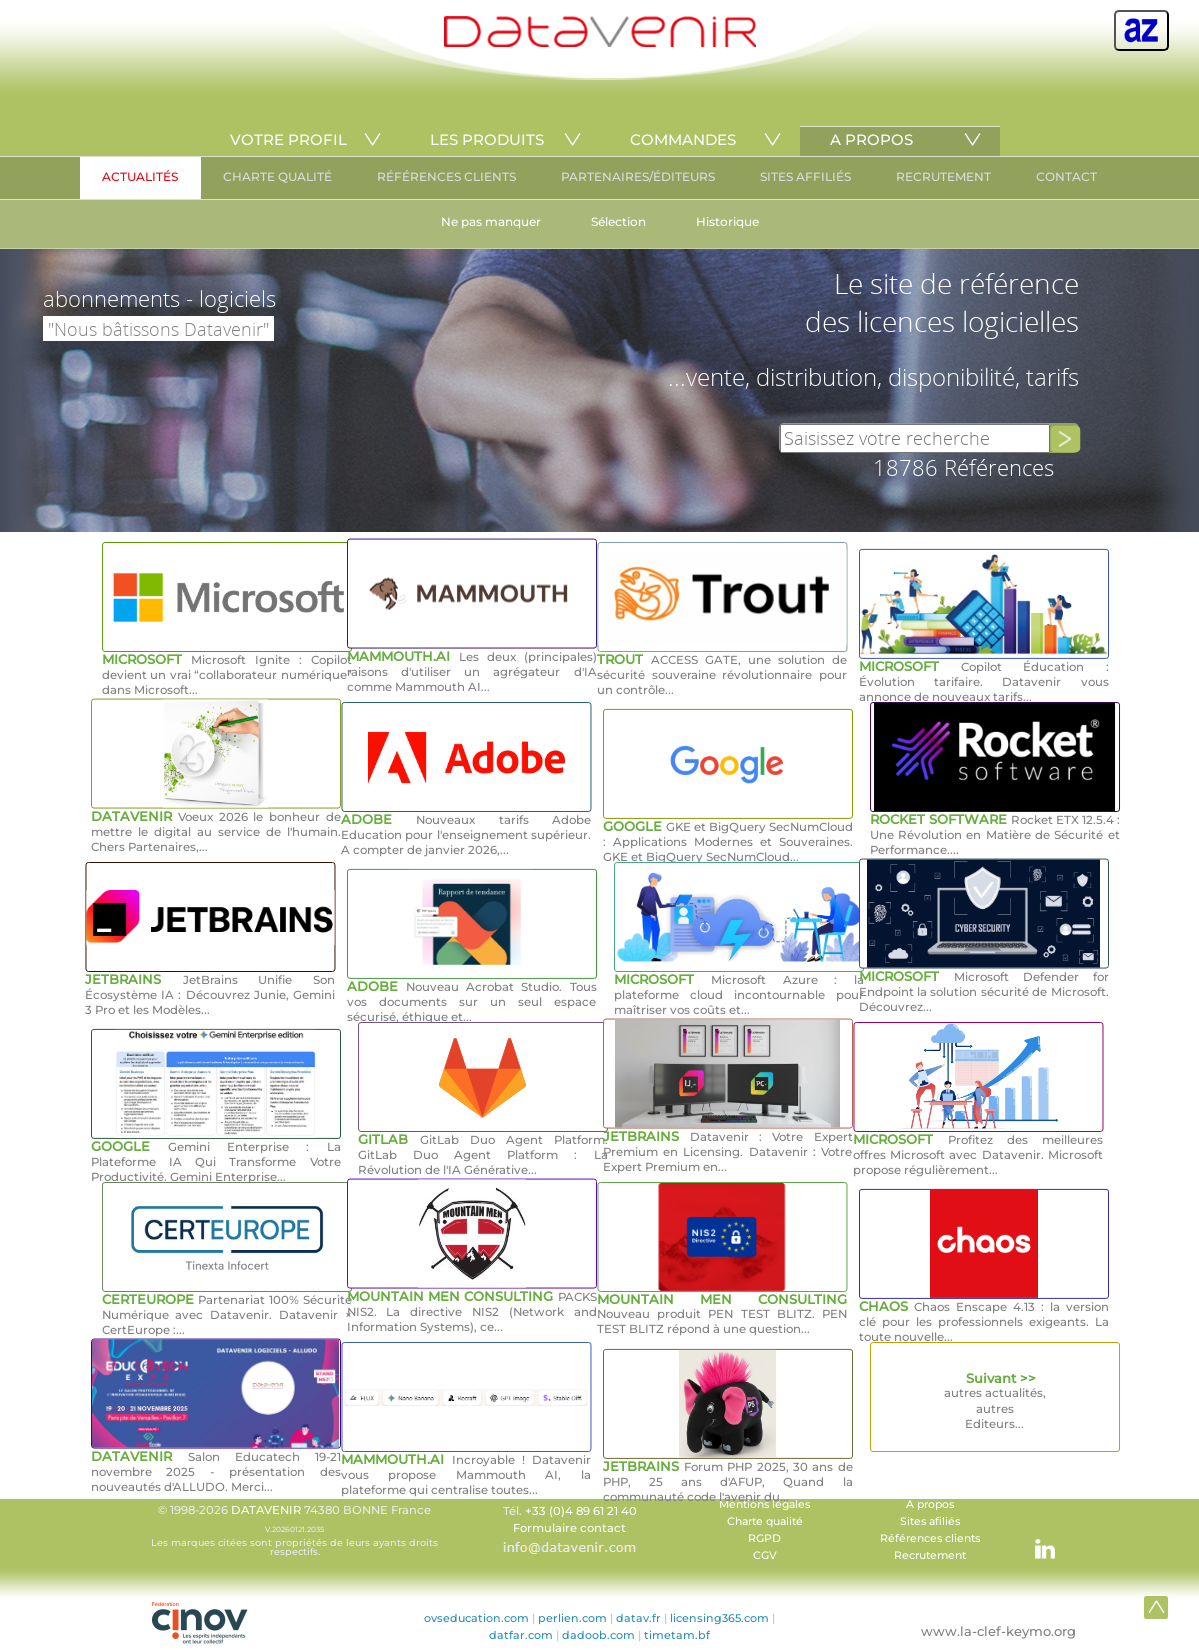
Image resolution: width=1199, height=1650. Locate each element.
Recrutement (930, 1555)
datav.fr (638, 1618)
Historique (727, 221)
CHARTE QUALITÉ (277, 176)
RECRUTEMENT (943, 176)
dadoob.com (598, 1635)
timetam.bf (677, 1635)
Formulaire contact (569, 1528)
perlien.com (572, 1618)
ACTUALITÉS (140, 176)
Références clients (930, 1538)
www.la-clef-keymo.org (998, 1631)
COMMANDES (683, 139)
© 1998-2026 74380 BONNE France (295, 1530)
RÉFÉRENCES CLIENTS (446, 176)
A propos (930, 1504)
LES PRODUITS (487, 139)
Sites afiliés (930, 1521)
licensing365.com (719, 1618)
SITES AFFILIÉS (805, 176)
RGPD (764, 1538)
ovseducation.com (476, 1618)
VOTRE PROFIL (288, 139)
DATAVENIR (266, 1510)
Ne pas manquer (491, 221)
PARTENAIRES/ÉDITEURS (638, 176)
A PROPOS (871, 139)
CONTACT (1066, 176)
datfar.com (521, 1635)
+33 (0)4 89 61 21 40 (581, 1511)
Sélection (618, 221)
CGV (765, 1555)
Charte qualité (765, 1521)
